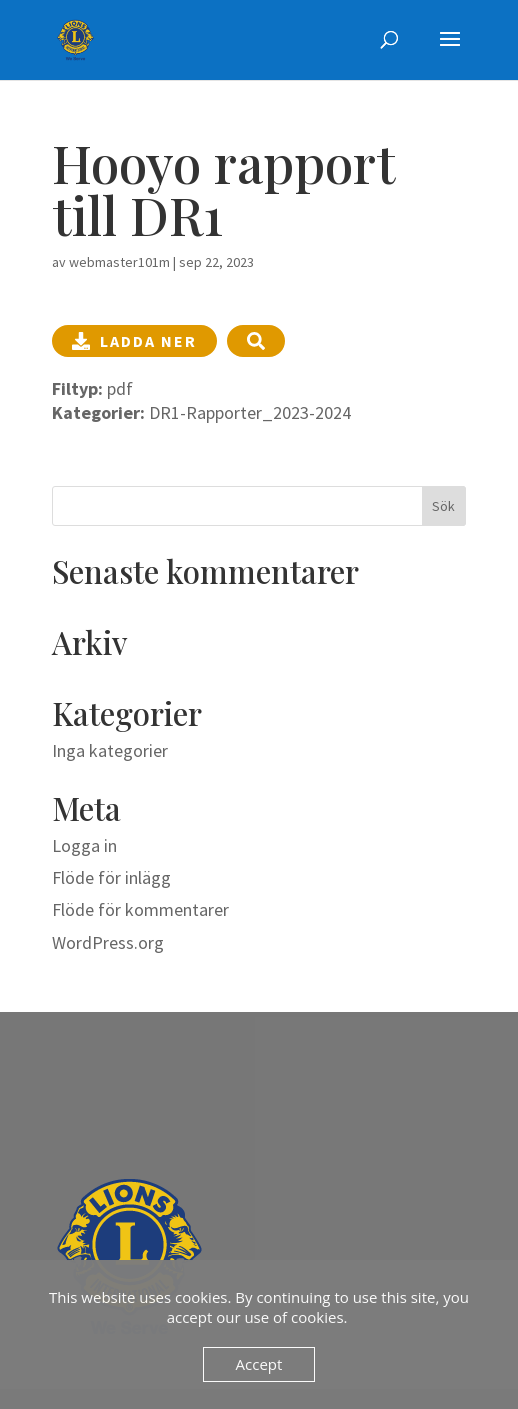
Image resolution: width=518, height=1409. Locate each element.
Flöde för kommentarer (140, 909)
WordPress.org (108, 942)
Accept (259, 1364)
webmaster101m (119, 262)
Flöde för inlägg (111, 877)
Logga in (84, 845)
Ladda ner (134, 341)
